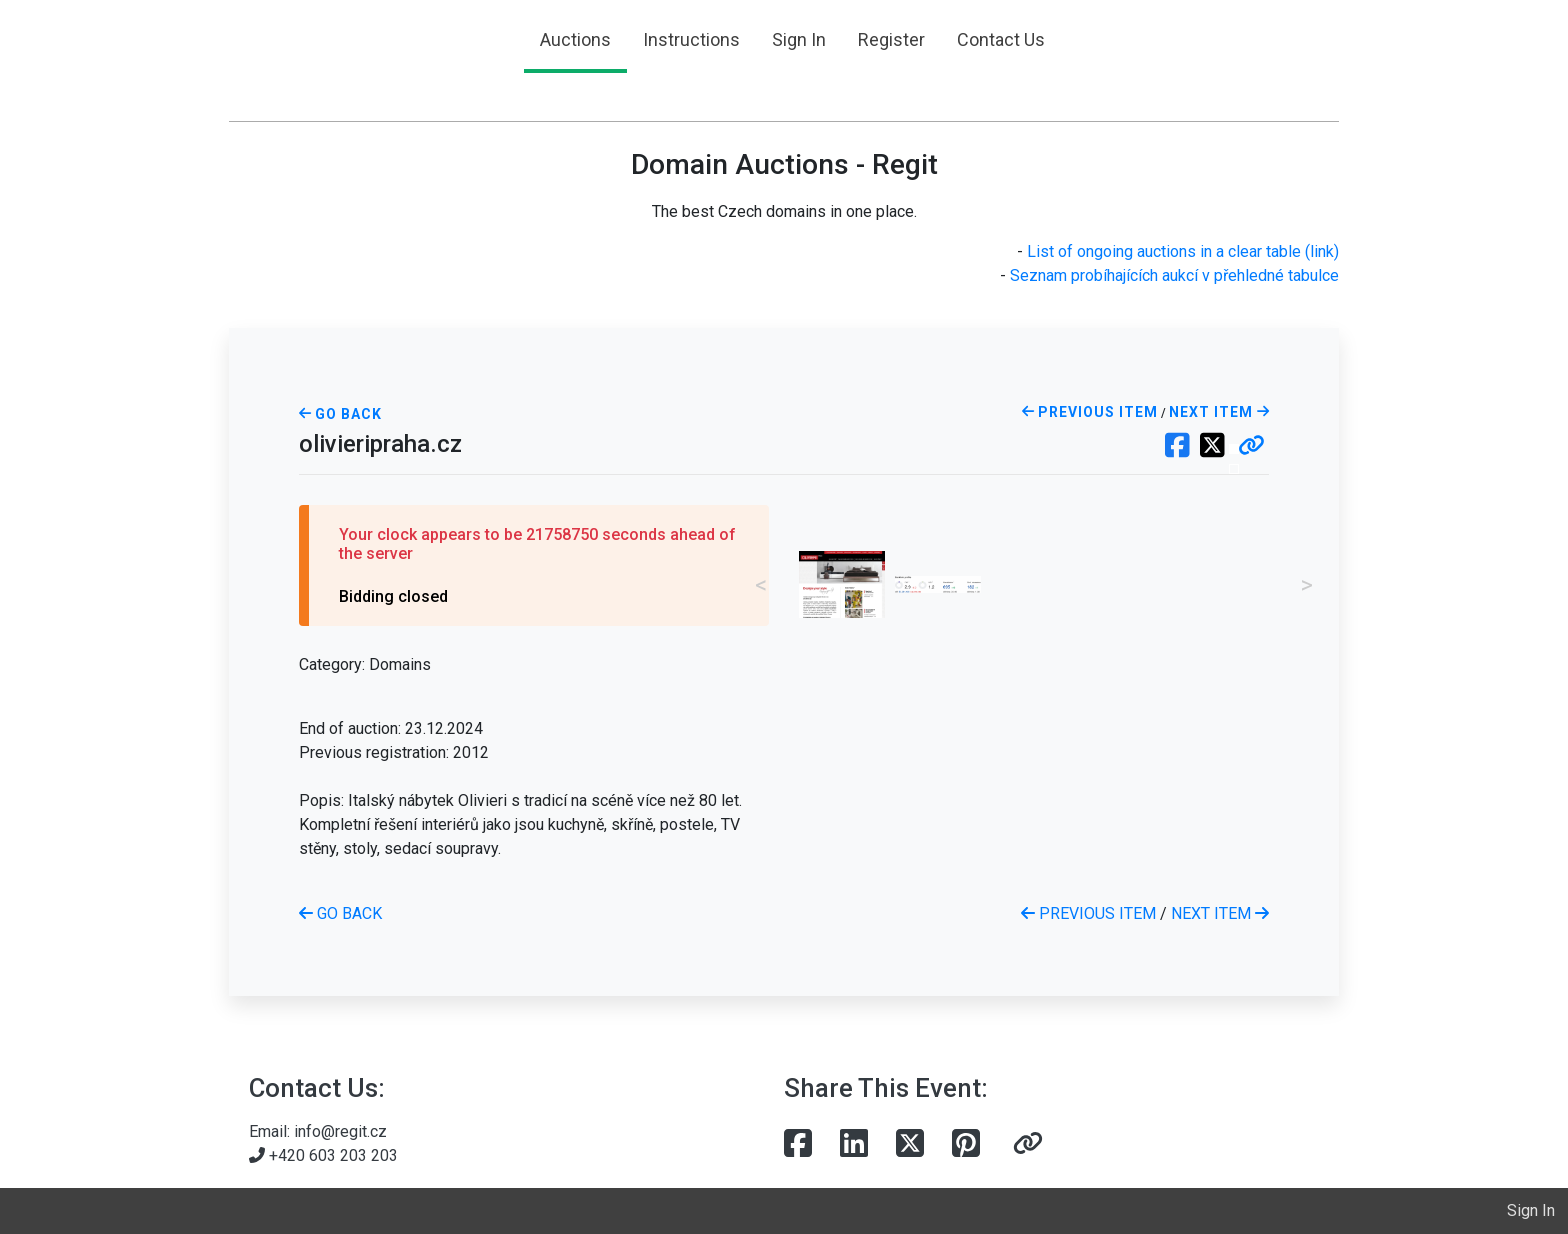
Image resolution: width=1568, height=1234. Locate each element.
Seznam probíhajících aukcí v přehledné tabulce (1174, 275)
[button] (1251, 447)
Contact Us (1001, 39)
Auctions (575, 39)
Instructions (691, 39)
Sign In (799, 39)
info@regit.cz (340, 1131)
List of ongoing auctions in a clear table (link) (1183, 251)
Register (891, 39)
